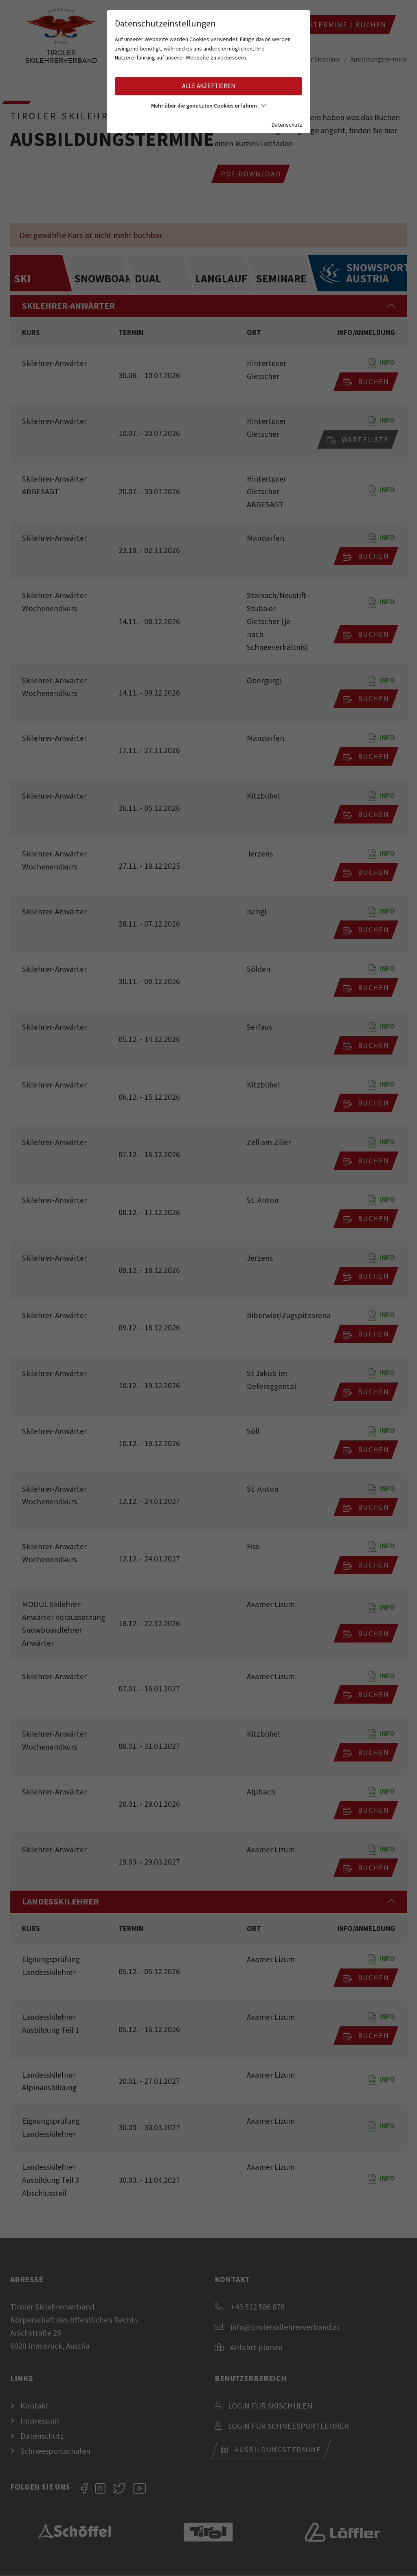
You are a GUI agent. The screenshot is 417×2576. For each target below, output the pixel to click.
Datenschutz (287, 124)
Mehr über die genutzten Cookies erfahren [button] (208, 105)
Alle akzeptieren (208, 86)
